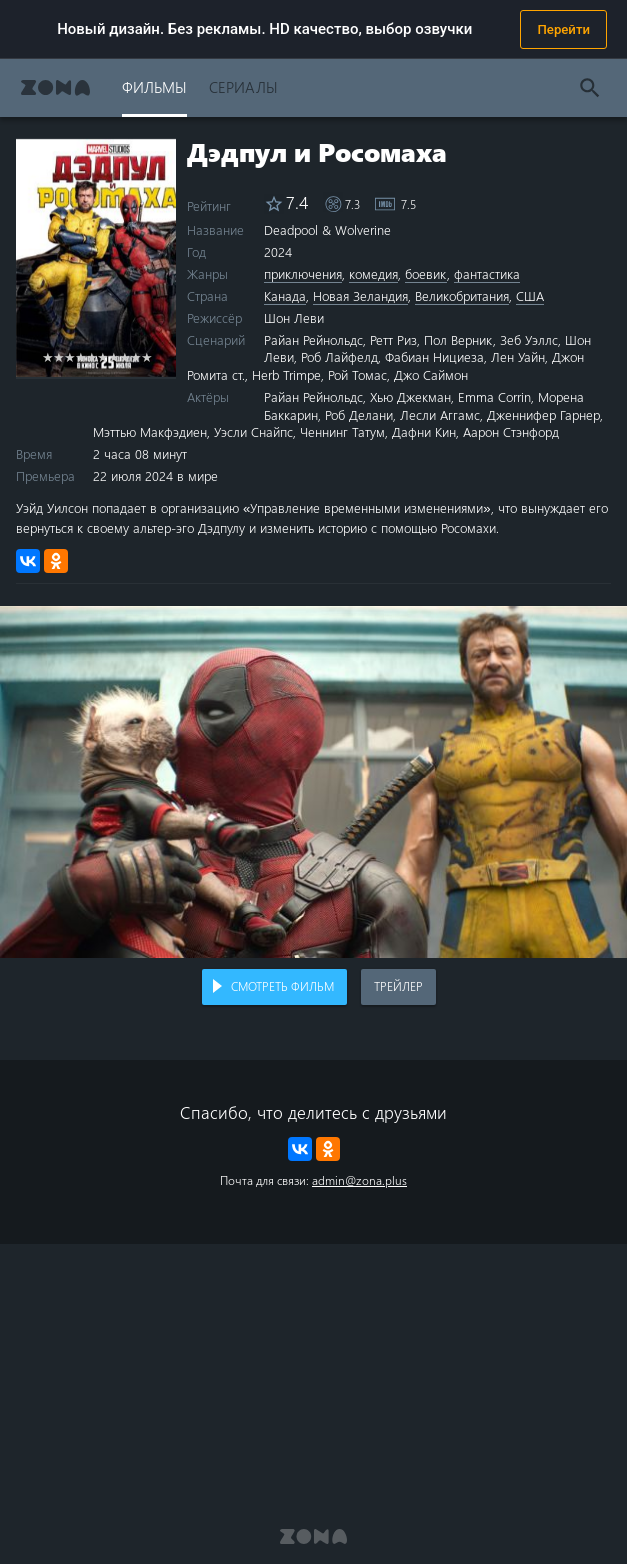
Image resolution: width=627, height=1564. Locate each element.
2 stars (58, 356)
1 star (47, 356)
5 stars (91, 356)
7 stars (113, 356)
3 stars (69, 356)
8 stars (124, 356)
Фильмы (154, 86)
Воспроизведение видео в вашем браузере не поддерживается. (313, 782)
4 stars (80, 356)
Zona (55, 87)
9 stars (135, 356)
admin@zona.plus (359, 1180)
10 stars (146, 356)
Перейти (563, 29)
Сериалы (243, 86)
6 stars (102, 356)
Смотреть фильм (282, 986)
